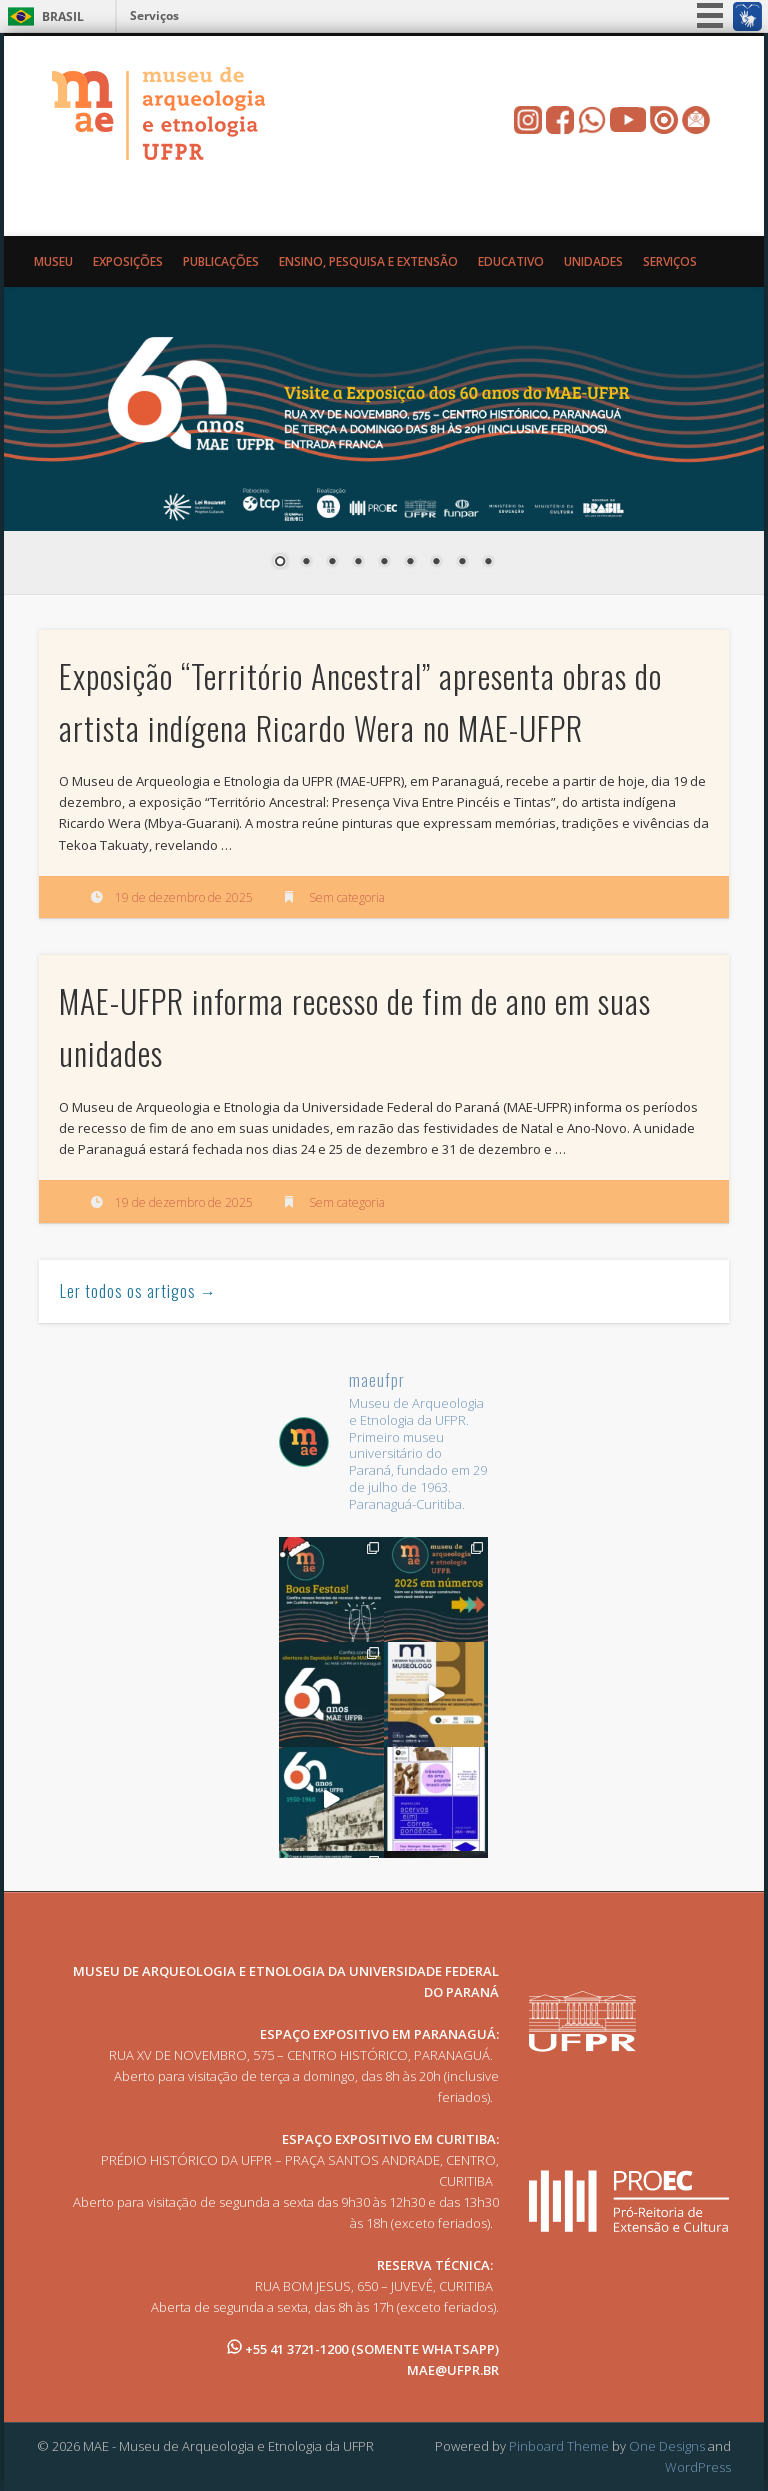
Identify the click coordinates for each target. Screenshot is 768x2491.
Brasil (63, 16)
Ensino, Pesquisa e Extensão (368, 261)
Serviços (154, 15)
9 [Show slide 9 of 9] (488, 563)
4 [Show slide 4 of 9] (358, 563)
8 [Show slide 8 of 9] (462, 563)
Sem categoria (347, 897)
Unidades (593, 261)
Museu (53, 261)
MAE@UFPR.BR (453, 2370)
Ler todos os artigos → (138, 1291)
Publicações (221, 261)
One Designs (667, 2446)
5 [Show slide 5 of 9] (384, 563)
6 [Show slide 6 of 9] (410, 563)
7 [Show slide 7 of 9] (436, 563)
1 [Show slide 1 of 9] (280, 563)
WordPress (698, 2467)
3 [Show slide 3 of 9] (332, 563)
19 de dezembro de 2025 (184, 897)
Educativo (511, 261)
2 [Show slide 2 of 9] (306, 563)
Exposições (128, 261)
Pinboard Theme (559, 2446)
